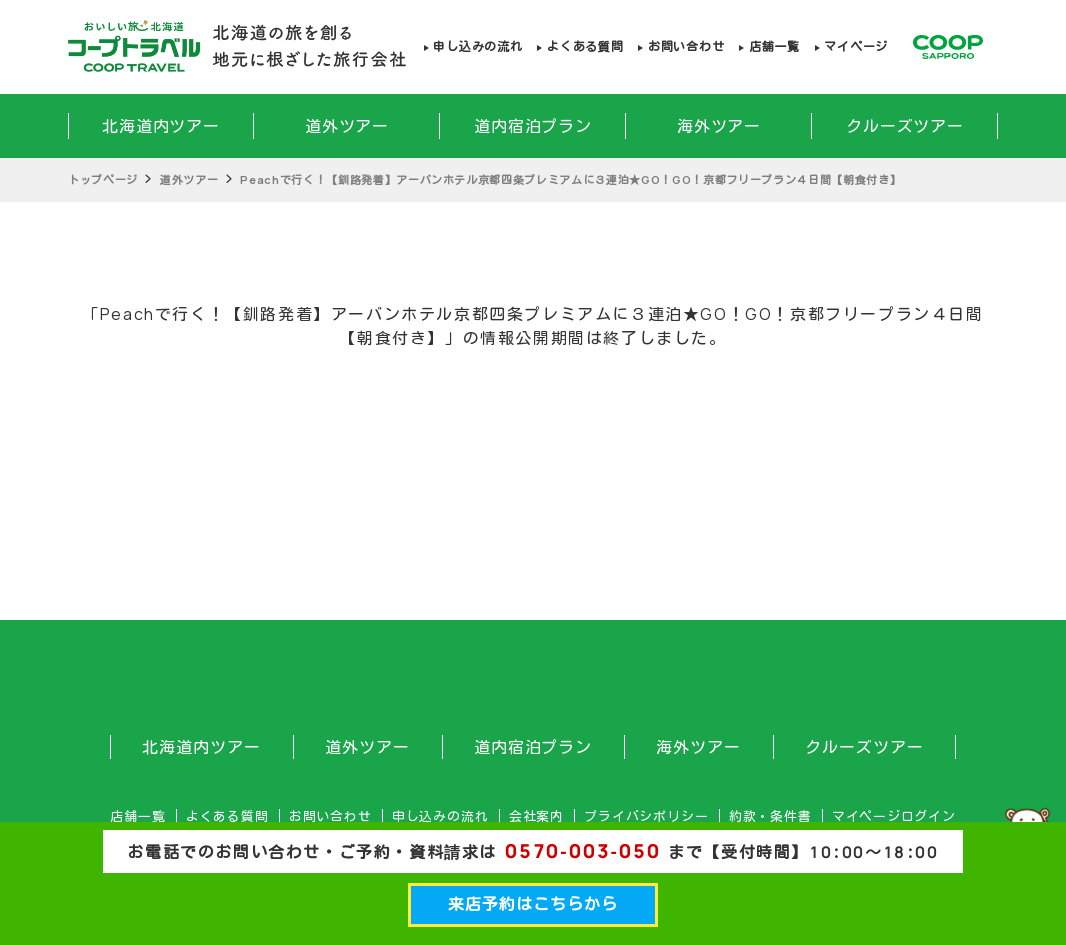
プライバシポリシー (646, 816)
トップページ (103, 179)
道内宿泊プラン (533, 126)
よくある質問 (585, 46)
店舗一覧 (774, 46)
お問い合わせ (686, 46)
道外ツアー (347, 126)
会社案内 (536, 816)
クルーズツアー (905, 126)
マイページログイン (894, 816)
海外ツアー (719, 126)
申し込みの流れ (477, 46)
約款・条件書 (770, 816)
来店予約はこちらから (533, 904)
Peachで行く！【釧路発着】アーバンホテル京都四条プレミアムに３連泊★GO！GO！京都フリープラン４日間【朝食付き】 (570, 179)
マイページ (856, 46)
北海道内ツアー (161, 126)
